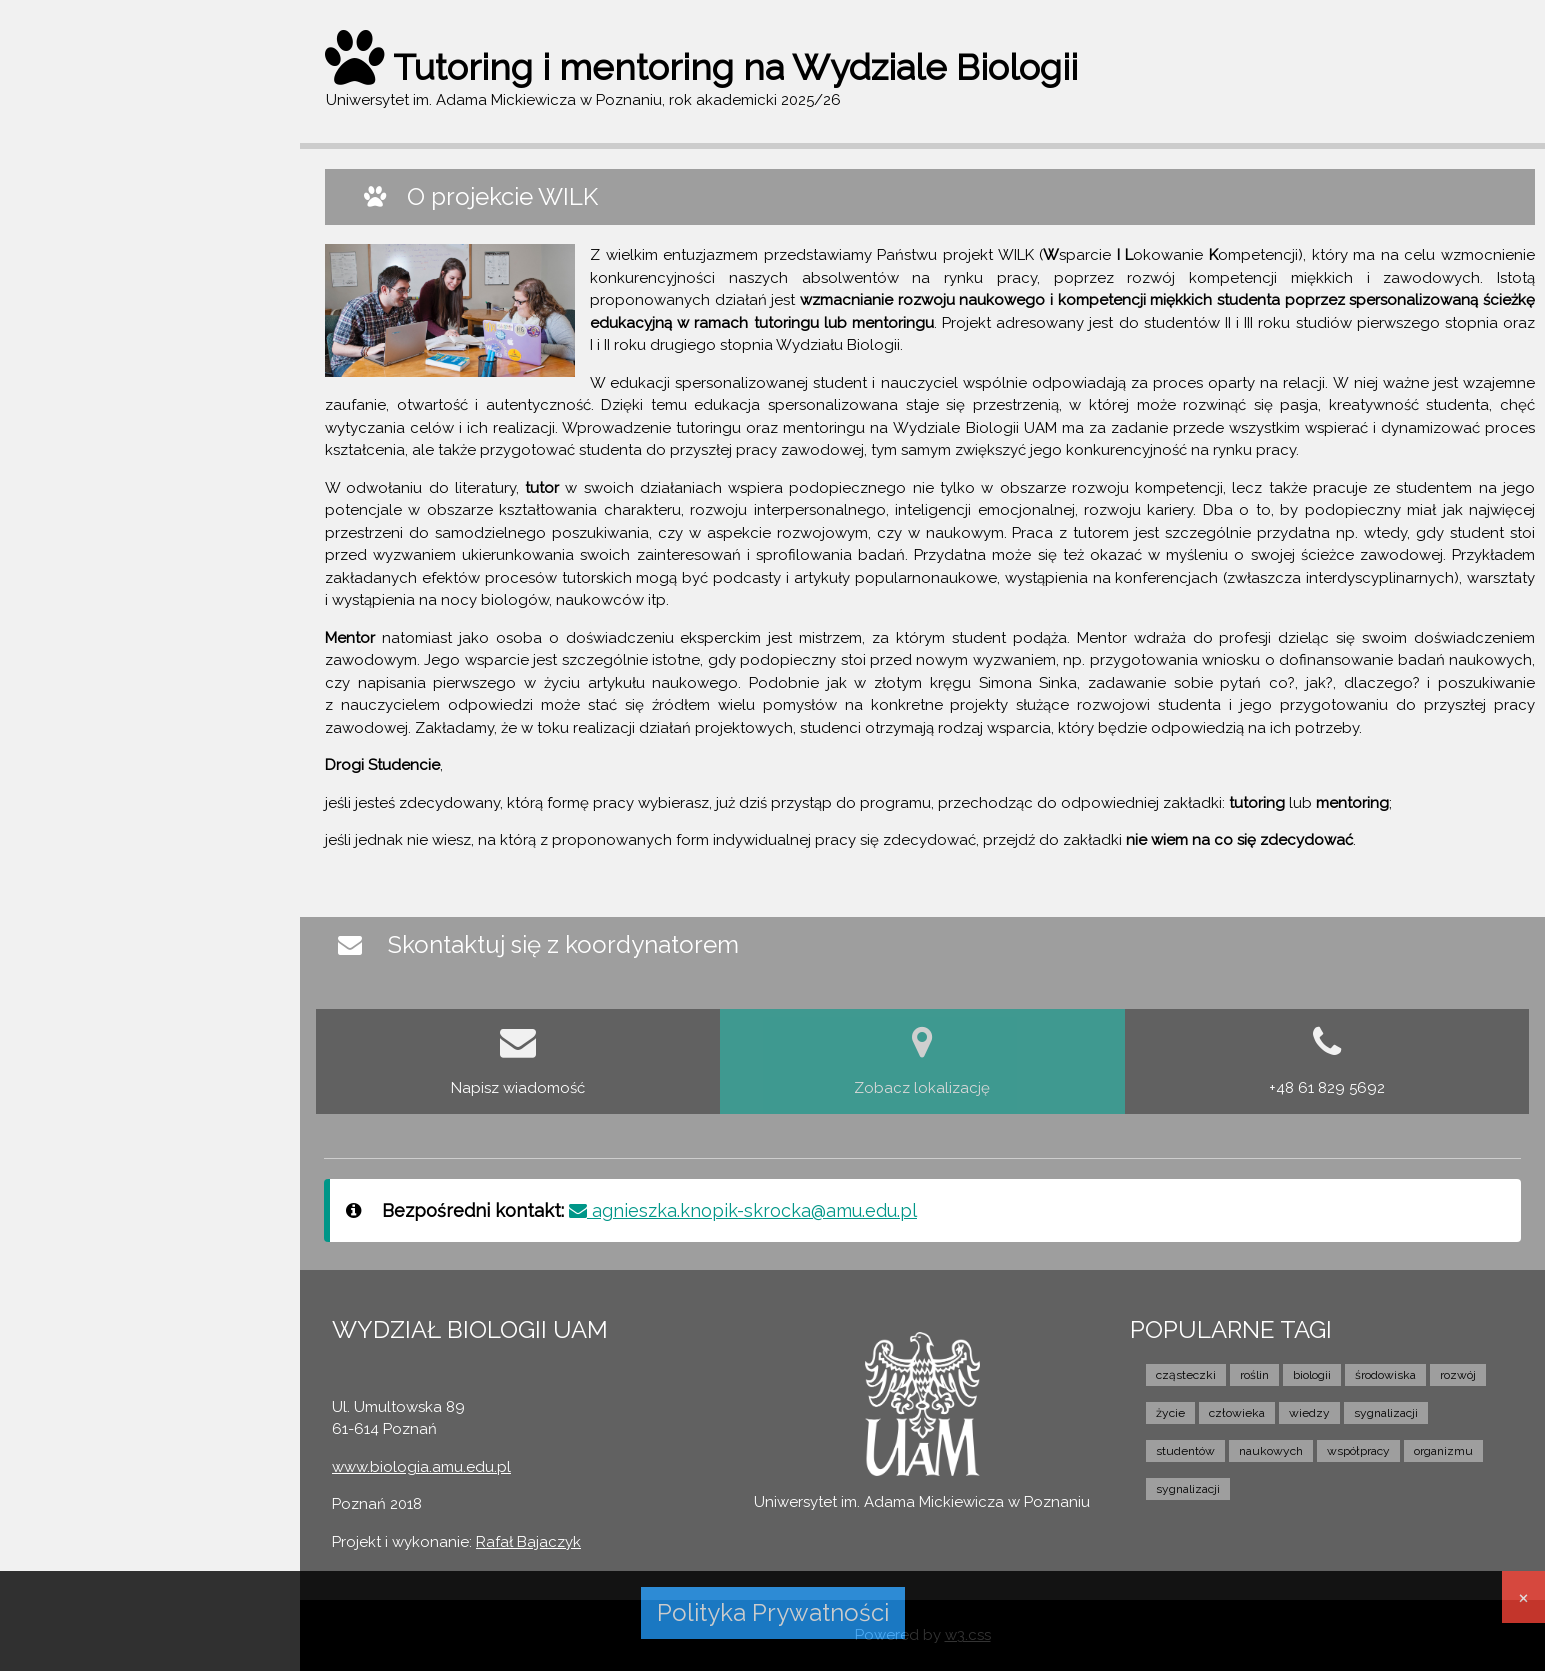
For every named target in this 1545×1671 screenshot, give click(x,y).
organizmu (1443, 1451)
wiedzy (1309, 1413)
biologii (1312, 1375)
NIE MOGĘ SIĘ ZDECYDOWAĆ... (142, 351)
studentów (1185, 1451)
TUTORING (71, 274)
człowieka (1237, 1413)
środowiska (1385, 1375)
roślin (1254, 1375)
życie (1170, 1413)
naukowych (1271, 1451)
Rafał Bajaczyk (528, 1542)
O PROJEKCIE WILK (100, 236)
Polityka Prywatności (773, 1612)
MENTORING (77, 313)
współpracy (1358, 1451)
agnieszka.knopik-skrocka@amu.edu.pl (743, 1210)
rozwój (1458, 1375)
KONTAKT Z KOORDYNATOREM (142, 428)
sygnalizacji (1386, 1413)
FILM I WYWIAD (86, 390)
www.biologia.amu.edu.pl (421, 1467)
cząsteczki (1186, 1375)
